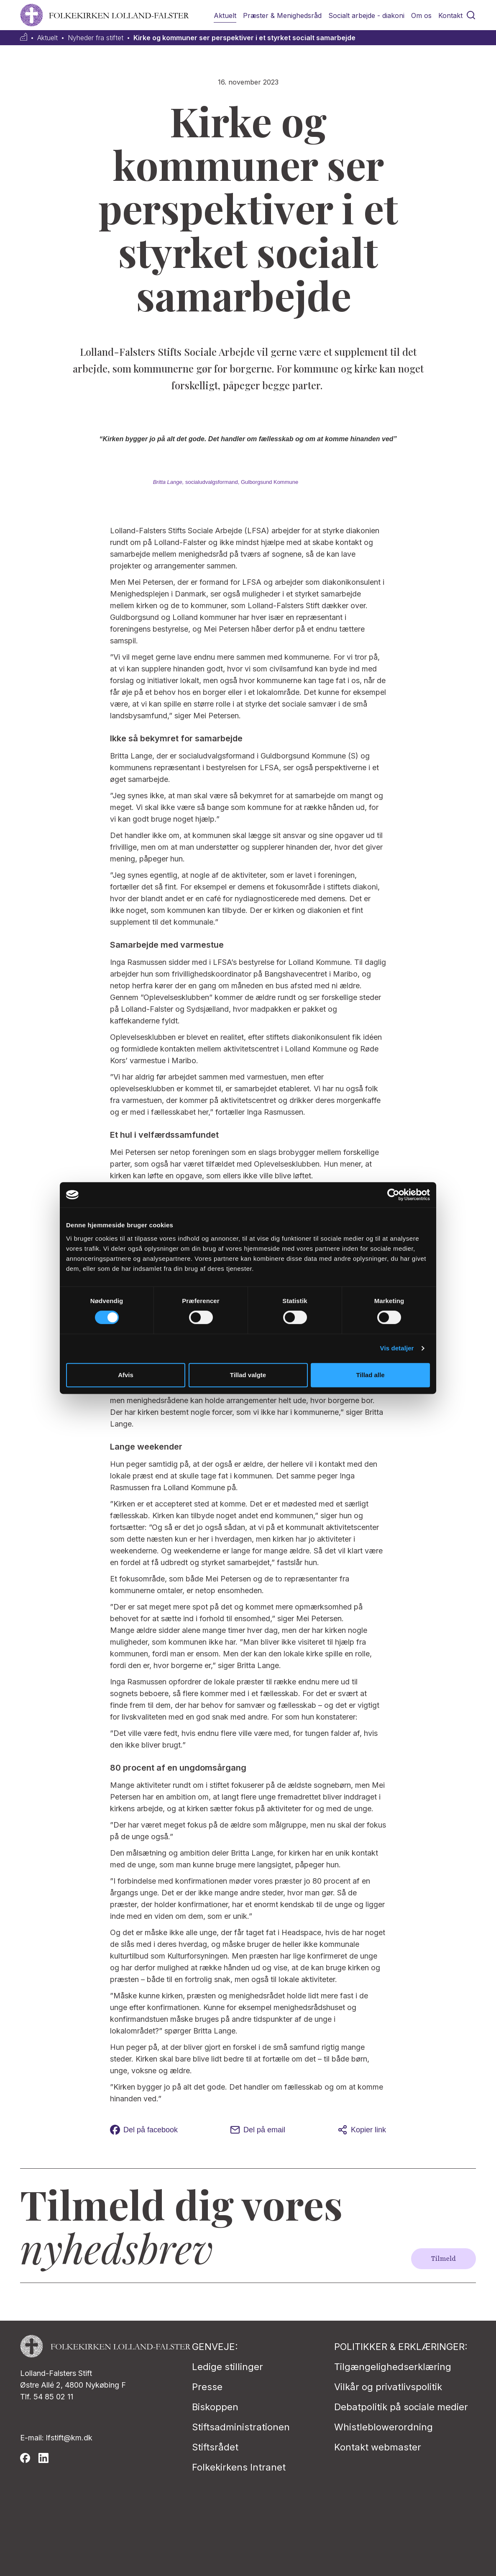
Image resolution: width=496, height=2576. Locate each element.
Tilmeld (443, 2258)
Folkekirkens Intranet (239, 2467)
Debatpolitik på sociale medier (401, 2407)
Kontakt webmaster (377, 2447)
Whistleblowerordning (383, 2427)
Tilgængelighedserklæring (392, 2367)
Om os (421, 15)
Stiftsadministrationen (241, 2427)
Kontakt (450, 15)
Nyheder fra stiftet (95, 38)
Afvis (125, 1374)
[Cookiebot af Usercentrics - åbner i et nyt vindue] (393, 1194)
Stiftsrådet (215, 2447)
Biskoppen (215, 2407)
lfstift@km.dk (69, 2437)
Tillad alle (370, 1374)
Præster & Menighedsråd (282, 15)
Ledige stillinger (227, 2367)
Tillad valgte (248, 1374)
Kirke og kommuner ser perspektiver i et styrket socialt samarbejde (244, 38)
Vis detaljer (397, 1348)
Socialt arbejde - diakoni (366, 15)
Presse (207, 2387)
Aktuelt (225, 15)
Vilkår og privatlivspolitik (388, 2387)
